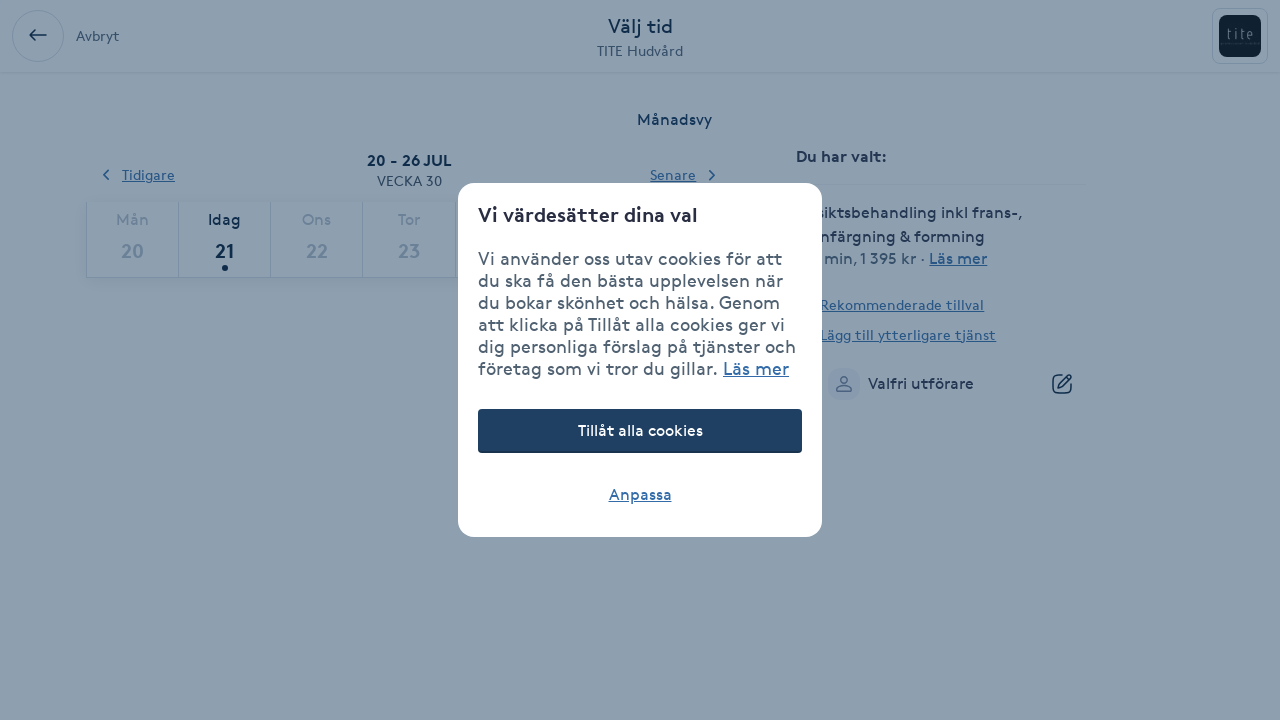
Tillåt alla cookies (640, 430)
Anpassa (640, 494)
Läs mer (756, 368)
